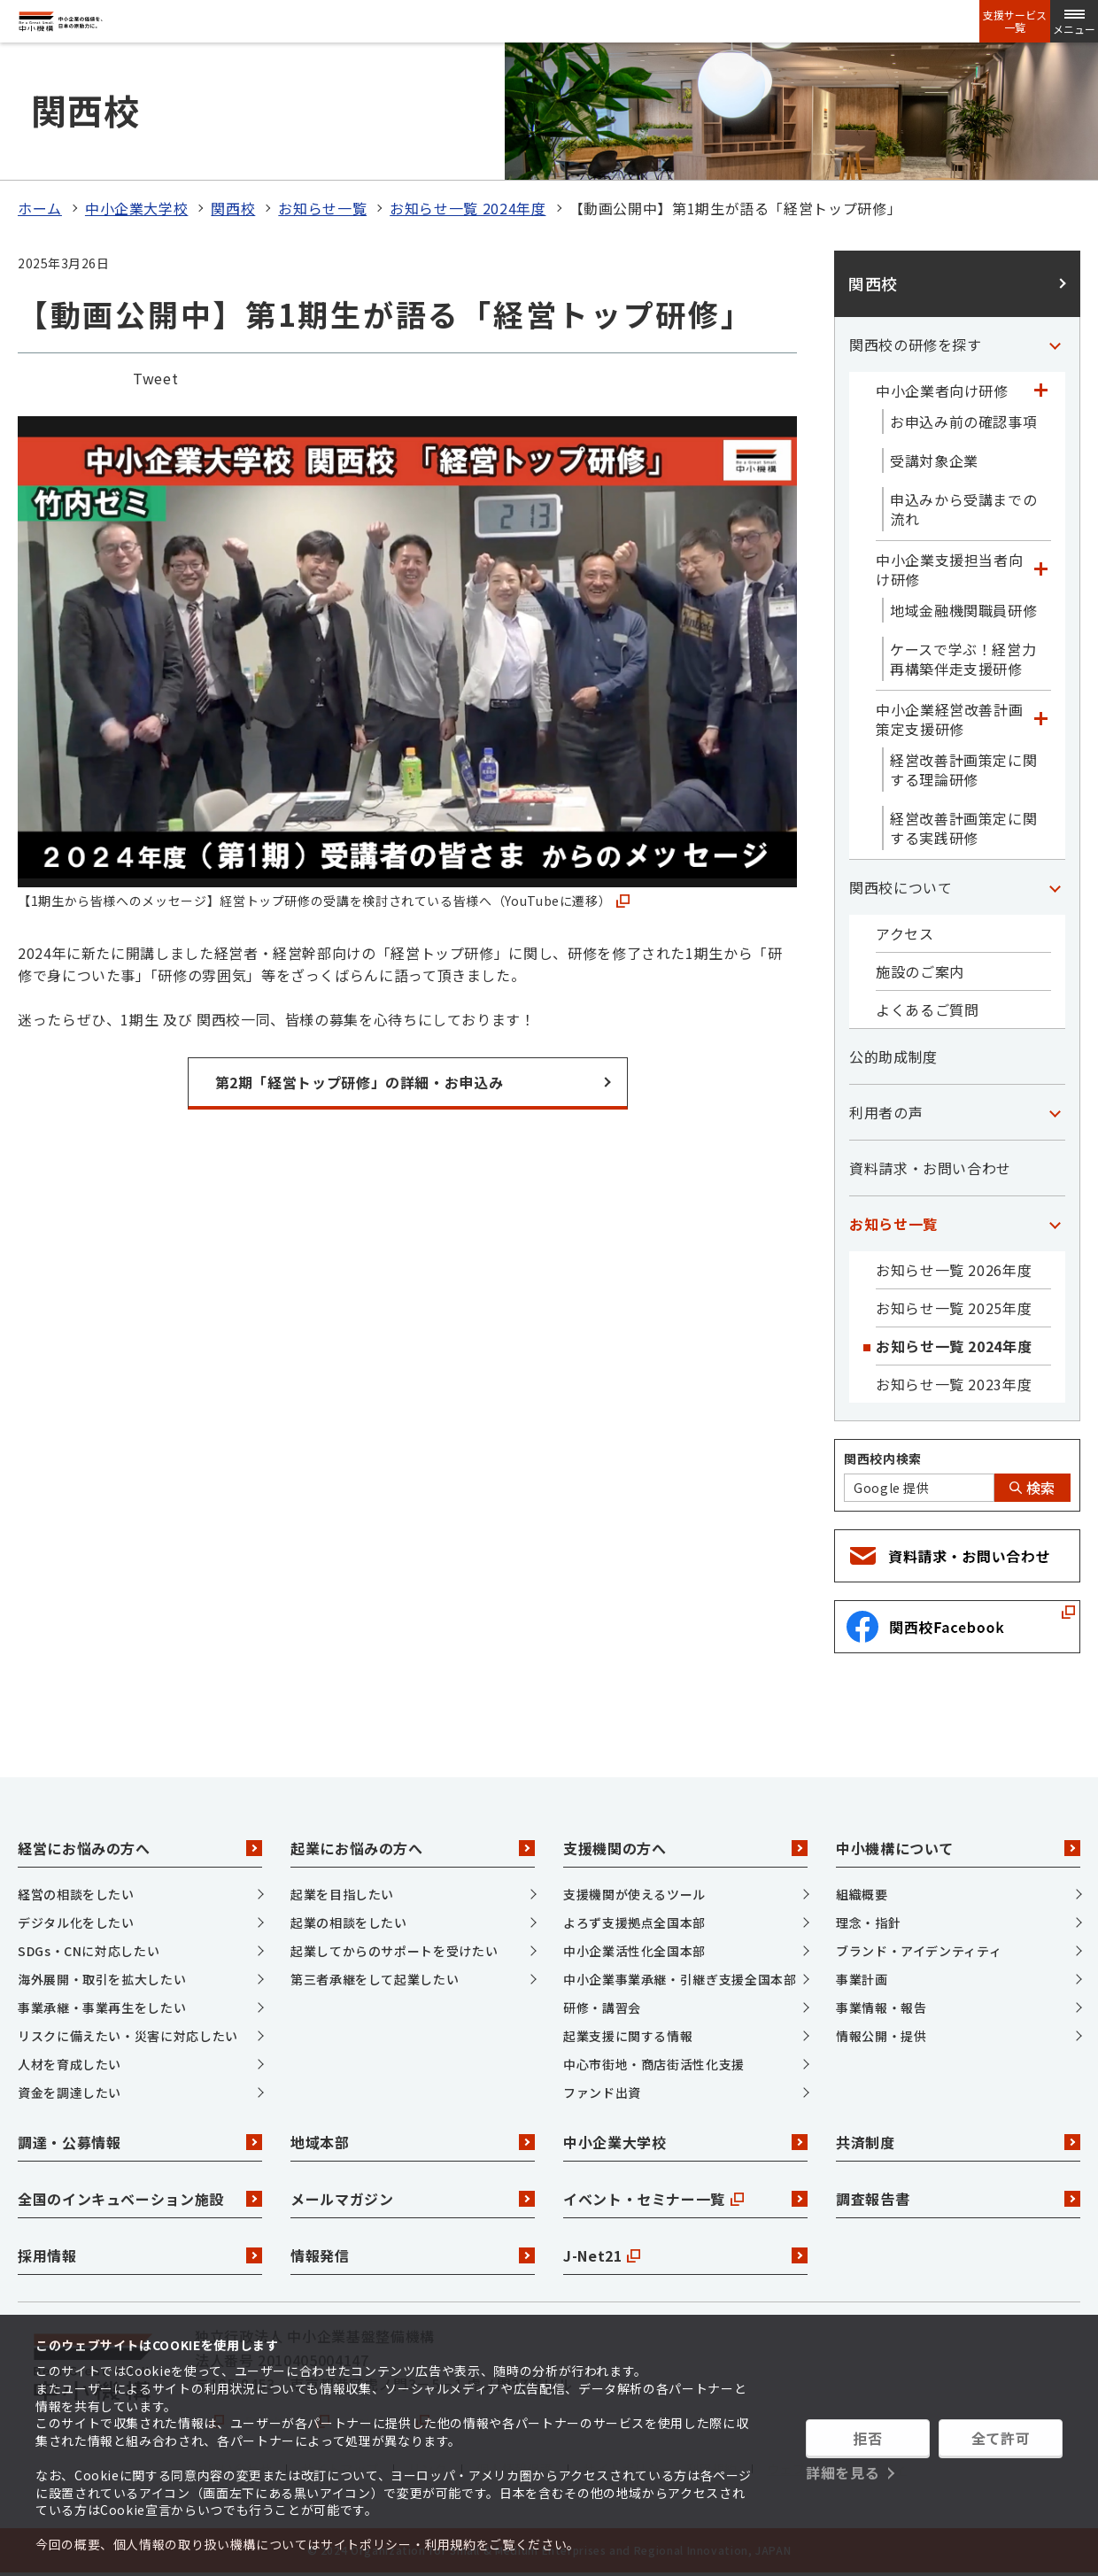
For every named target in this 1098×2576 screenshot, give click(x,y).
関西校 (233, 208)
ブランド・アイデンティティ (918, 1951)
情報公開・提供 (881, 2036)
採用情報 (140, 2255)
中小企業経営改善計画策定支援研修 (949, 719)
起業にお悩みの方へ (412, 1848)
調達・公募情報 (140, 2142)
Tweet (155, 378)
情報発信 (412, 2255)
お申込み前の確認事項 (963, 421)
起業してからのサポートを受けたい (394, 1951)
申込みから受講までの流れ (963, 509)
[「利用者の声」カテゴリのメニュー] (1054, 1112)
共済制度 (958, 2142)
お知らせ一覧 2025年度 (954, 1308)
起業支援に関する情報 (627, 2036)
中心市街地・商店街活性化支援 (654, 2064)
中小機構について (958, 1848)
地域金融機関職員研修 (963, 610)
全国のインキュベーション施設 (140, 2198)
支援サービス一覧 (1015, 21)
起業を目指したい (342, 1894)
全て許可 (1001, 2437)
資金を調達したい (69, 2092)
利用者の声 (886, 1112)
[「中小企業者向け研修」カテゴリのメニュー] (1040, 390)
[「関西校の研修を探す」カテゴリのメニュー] (1054, 344)
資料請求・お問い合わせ (930, 1168)
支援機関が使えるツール (634, 1894)
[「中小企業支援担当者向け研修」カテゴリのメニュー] (1040, 569)
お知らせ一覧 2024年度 (467, 208)
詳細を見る (842, 2472)
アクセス (905, 933)
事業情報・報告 (881, 2007)
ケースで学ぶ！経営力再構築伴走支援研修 (963, 658)
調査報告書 (958, 2198)
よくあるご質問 (927, 1009)
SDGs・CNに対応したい (88, 1951)
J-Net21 (685, 2255)
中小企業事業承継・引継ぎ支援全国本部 (680, 1979)
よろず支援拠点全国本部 (634, 1922)
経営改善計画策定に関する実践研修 (963, 828)
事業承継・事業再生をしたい (102, 2007)
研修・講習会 (602, 2007)
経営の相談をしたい (76, 1894)
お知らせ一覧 (322, 208)
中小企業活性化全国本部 (634, 1951)
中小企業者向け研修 (942, 390)
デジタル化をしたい (76, 1922)
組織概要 (862, 1894)
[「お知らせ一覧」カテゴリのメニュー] (1054, 1223)
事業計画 (862, 1979)
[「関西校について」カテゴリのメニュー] (1054, 887)
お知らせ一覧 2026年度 (954, 1269)
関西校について (900, 887)
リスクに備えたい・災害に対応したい (128, 2036)
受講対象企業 (934, 460)
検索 (1032, 1487)
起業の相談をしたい (348, 1922)
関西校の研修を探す (915, 344)
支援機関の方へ (685, 1848)
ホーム (40, 208)
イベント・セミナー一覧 (685, 2198)
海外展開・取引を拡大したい (102, 1979)
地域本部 (412, 2142)
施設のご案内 (920, 971)
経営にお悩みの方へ (140, 1848)
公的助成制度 (893, 1056)
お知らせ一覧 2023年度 (954, 1384)
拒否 (867, 2437)
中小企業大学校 (136, 208)
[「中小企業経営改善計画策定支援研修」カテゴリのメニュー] (1040, 719)
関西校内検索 (883, 1458)
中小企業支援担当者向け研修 (949, 569)
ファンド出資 (602, 2092)
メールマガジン (412, 2198)
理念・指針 (868, 1922)
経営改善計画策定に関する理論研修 (963, 769)
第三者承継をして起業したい (374, 1979)
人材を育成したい (69, 2064)
